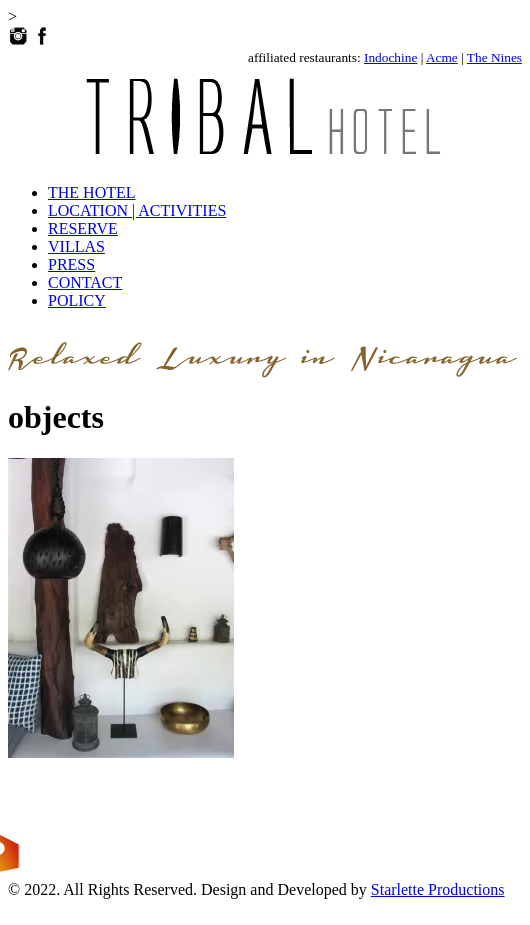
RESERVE (83, 228)
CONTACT (85, 282)
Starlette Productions (438, 889)
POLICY (77, 300)
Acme (442, 57)
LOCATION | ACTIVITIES (137, 210)
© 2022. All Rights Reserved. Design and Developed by (189, 889)
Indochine (390, 57)
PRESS (71, 264)
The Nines (494, 57)
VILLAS (76, 246)
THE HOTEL (92, 192)
